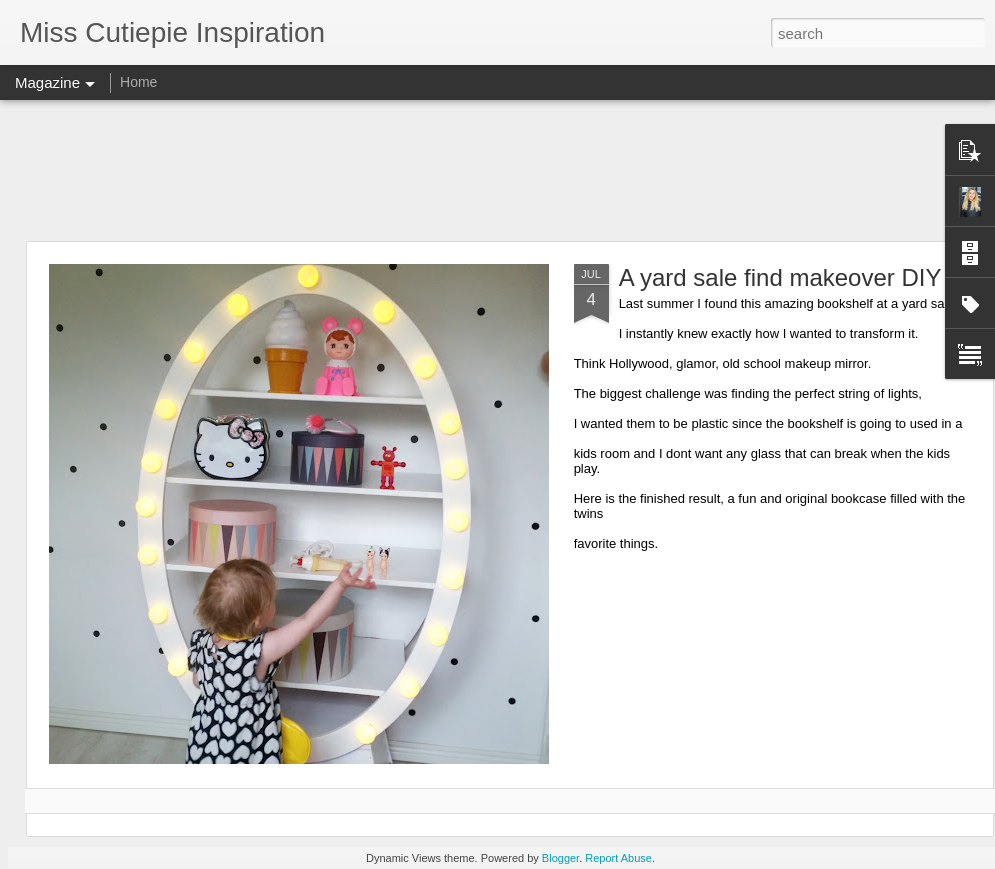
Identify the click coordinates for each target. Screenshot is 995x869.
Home (138, 82)
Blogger (560, 858)
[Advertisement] (498, 170)
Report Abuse (618, 858)
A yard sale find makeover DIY (780, 277)
